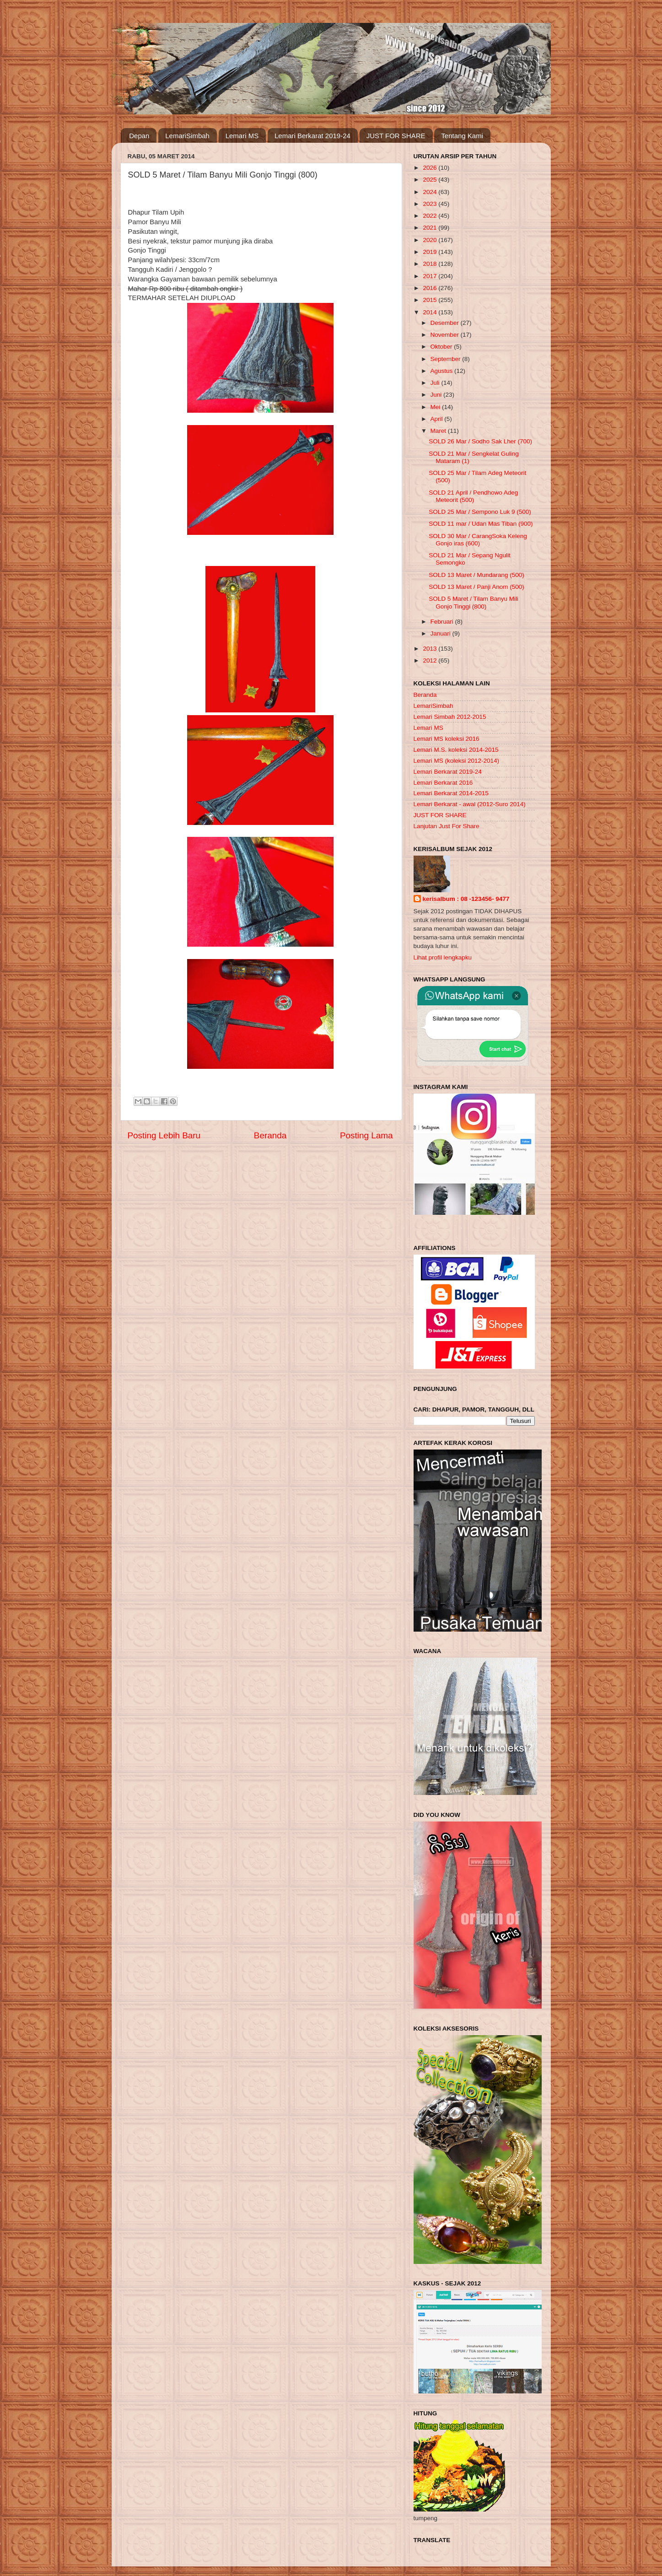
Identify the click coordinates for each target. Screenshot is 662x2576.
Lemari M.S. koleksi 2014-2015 (456, 749)
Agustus (443, 370)
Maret (439, 430)
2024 (430, 192)
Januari (441, 633)
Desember (446, 322)
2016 (430, 288)
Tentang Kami (462, 136)
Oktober (442, 346)
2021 (430, 227)
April (438, 418)
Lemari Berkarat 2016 (443, 782)
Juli (436, 382)
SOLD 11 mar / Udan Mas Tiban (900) (481, 523)
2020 (430, 240)
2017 (430, 276)
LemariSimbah (187, 136)
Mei (436, 407)
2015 (430, 299)
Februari (443, 621)
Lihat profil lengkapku (443, 957)
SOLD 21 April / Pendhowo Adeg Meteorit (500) (473, 496)
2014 (430, 312)
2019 (430, 251)
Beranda (270, 1135)
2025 (430, 179)
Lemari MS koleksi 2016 (446, 738)
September (447, 359)
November (446, 334)
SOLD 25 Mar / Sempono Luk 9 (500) (480, 511)
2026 (430, 167)
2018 (430, 263)
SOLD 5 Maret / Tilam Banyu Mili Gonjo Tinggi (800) (473, 602)
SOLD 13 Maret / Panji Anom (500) (476, 586)
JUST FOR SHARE (395, 136)
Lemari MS (242, 136)
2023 (430, 203)
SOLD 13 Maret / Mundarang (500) (476, 574)
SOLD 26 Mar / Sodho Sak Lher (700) (480, 441)
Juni (437, 394)
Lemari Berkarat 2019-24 (312, 136)
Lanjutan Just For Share (446, 826)
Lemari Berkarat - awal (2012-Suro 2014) (470, 804)
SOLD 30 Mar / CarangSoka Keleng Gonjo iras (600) (478, 540)
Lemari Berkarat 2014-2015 (451, 793)
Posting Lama (366, 1135)
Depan (139, 136)
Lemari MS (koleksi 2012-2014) (457, 760)
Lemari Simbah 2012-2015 (450, 716)
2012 (430, 660)
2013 (430, 648)
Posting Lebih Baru (164, 1135)
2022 (430, 215)
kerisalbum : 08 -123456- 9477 (466, 898)
